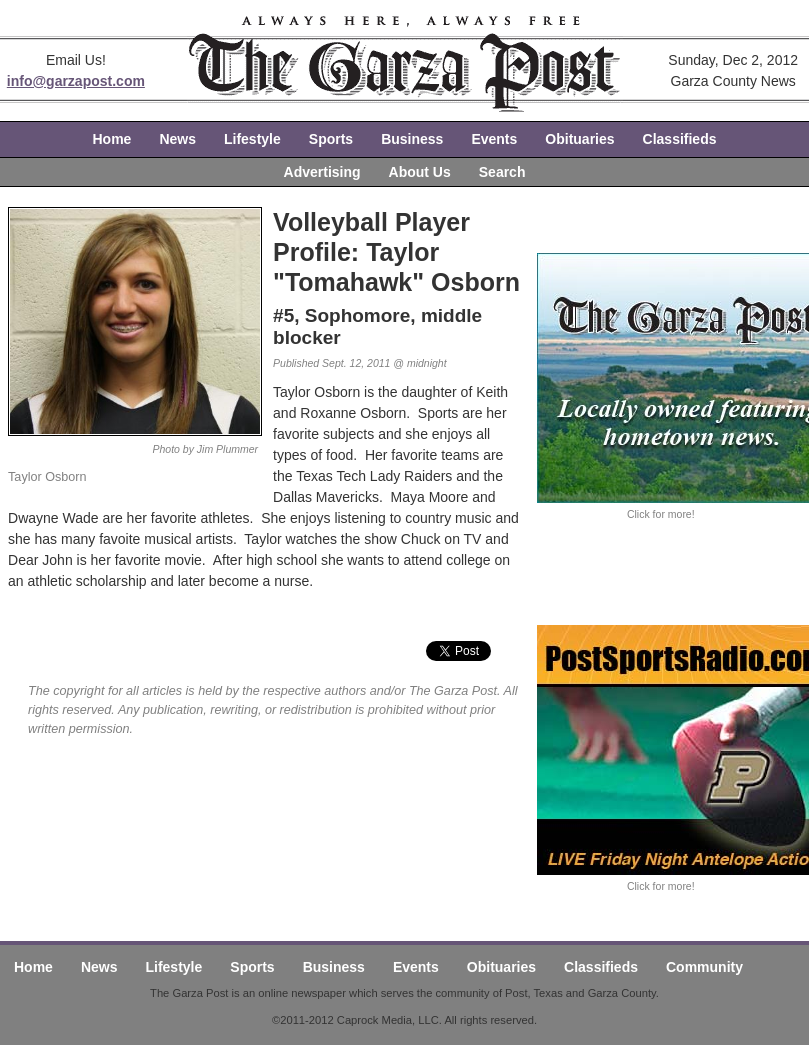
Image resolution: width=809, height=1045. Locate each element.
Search (502, 172)
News (177, 139)
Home (112, 139)
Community (704, 967)
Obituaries (579, 139)
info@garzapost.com (76, 81)
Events (494, 139)
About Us (420, 172)
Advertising (322, 172)
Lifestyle (252, 139)
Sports (331, 139)
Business (412, 139)
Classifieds (680, 139)
